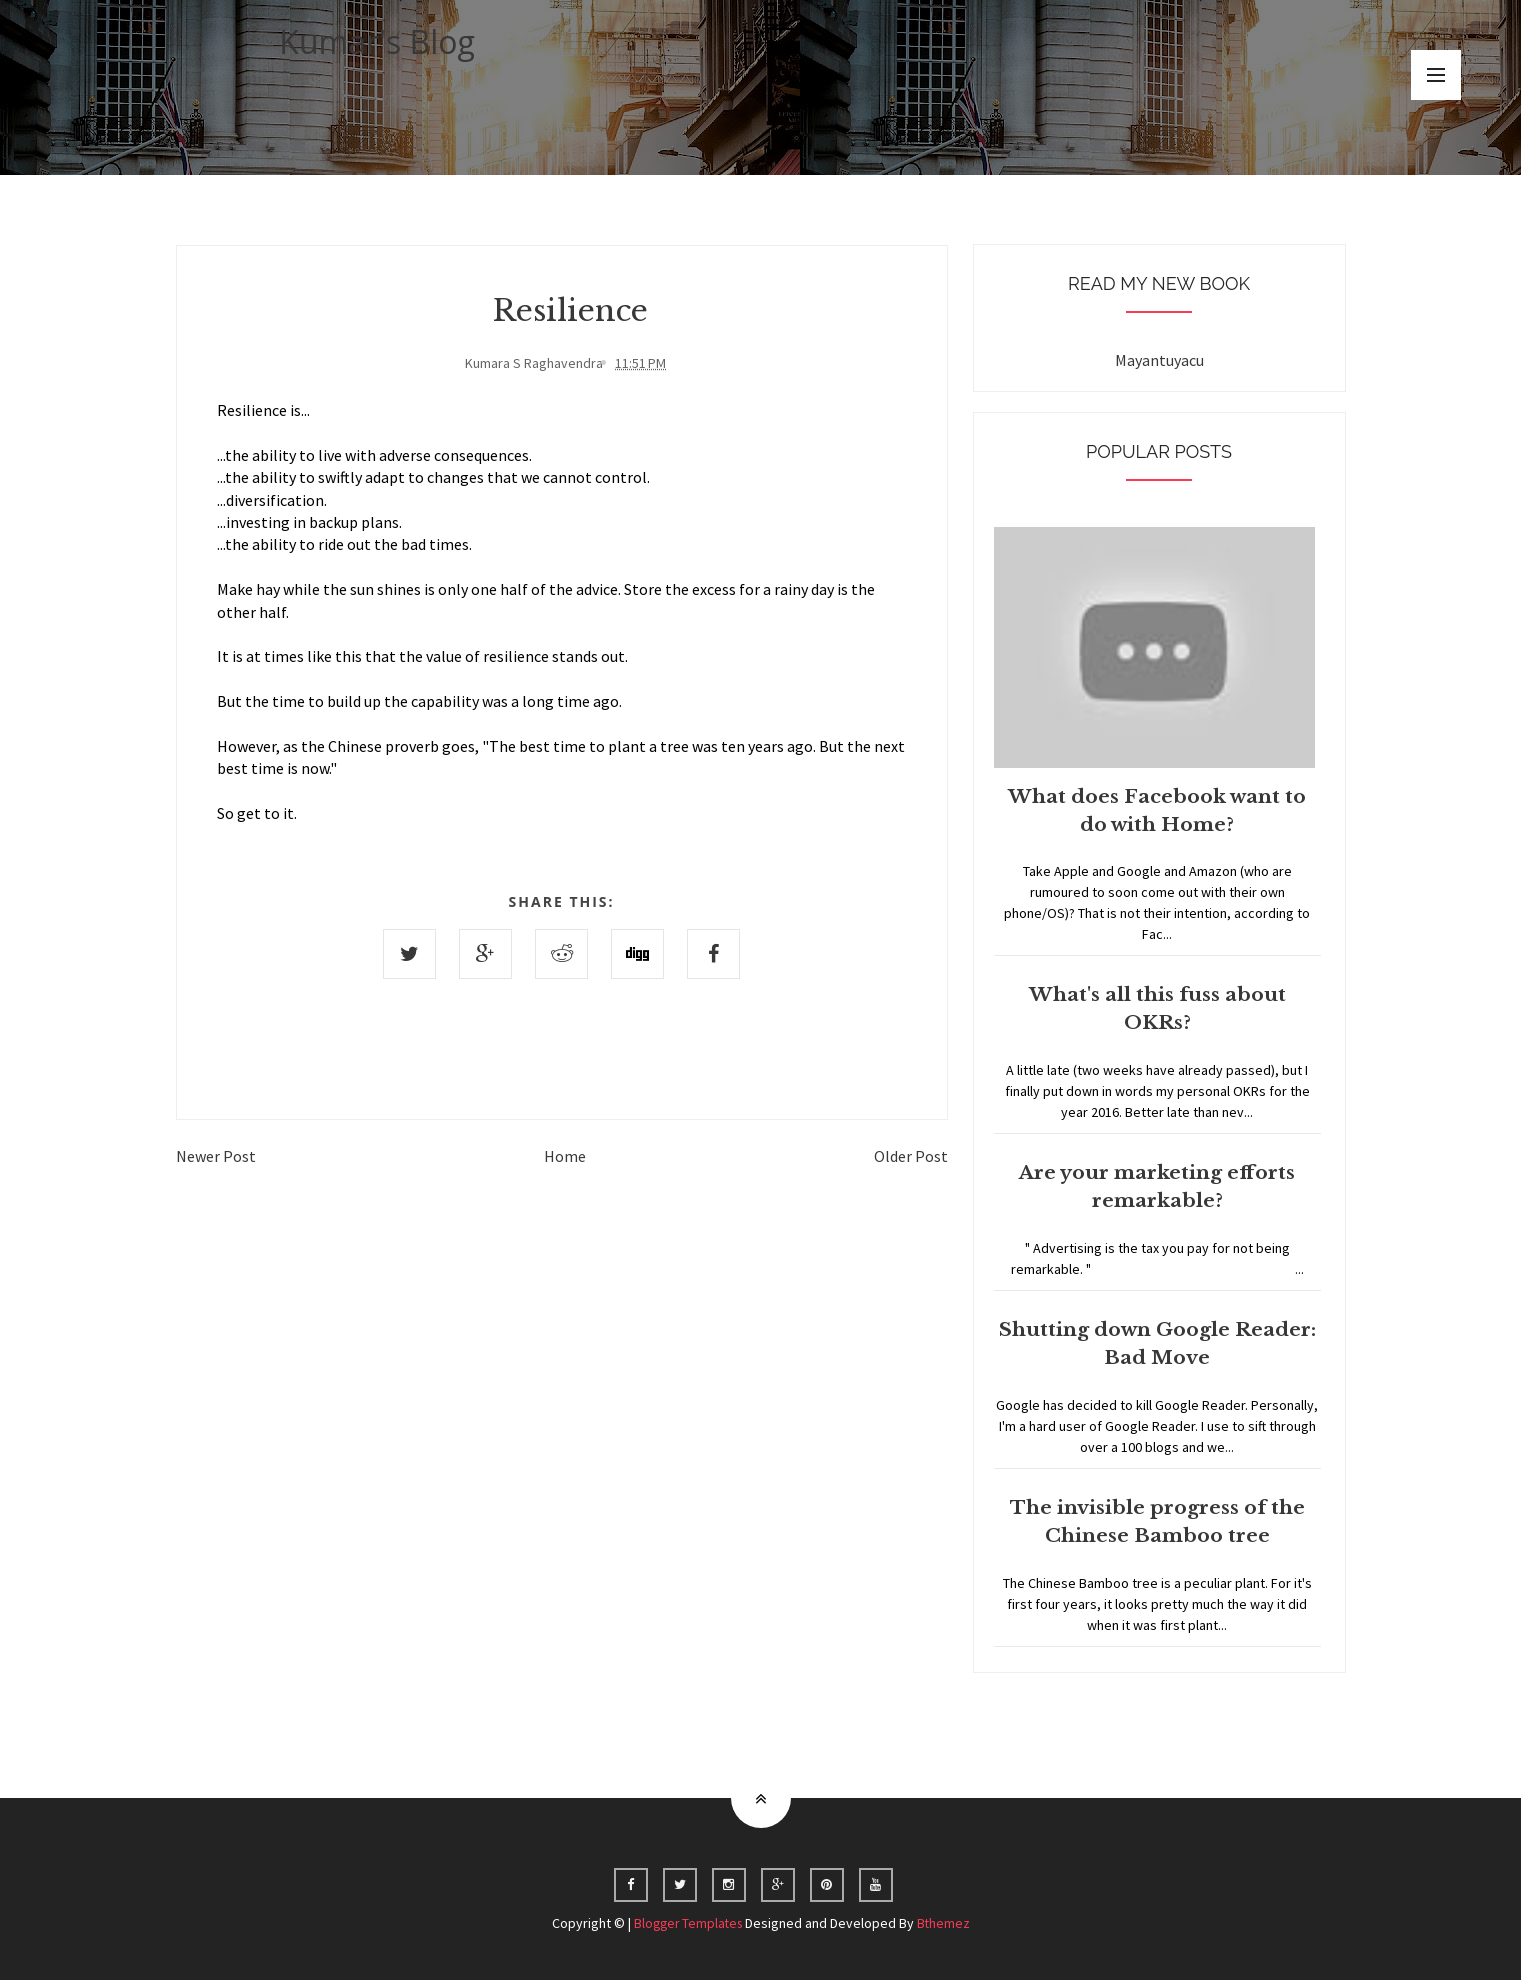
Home (565, 1154)
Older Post (911, 1154)
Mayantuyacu (1159, 360)
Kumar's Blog (377, 41)
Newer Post (216, 1154)
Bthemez (946, 1923)
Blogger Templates (687, 1923)
